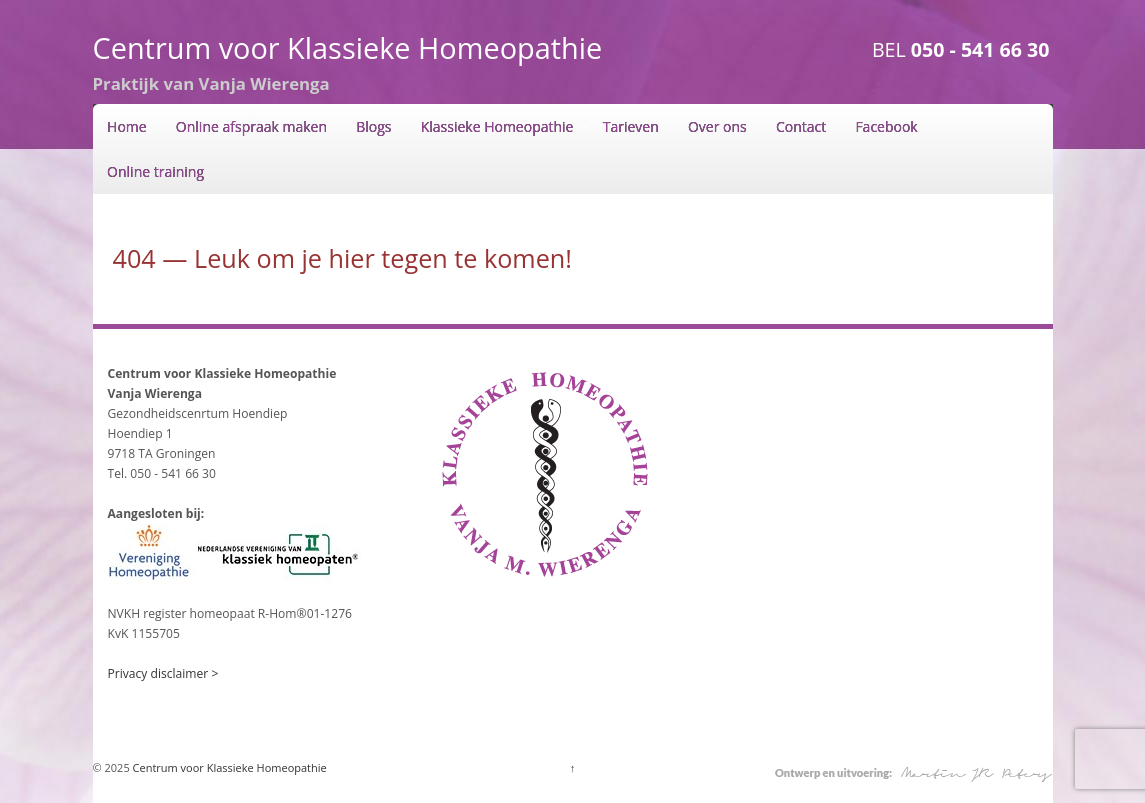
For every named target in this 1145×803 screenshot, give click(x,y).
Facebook (886, 126)
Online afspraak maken (251, 126)
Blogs (373, 126)
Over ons (717, 126)
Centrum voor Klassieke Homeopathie (348, 47)
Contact (801, 126)
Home (127, 126)
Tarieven (631, 126)
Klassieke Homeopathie (497, 126)
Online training (155, 171)
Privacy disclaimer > (163, 673)
